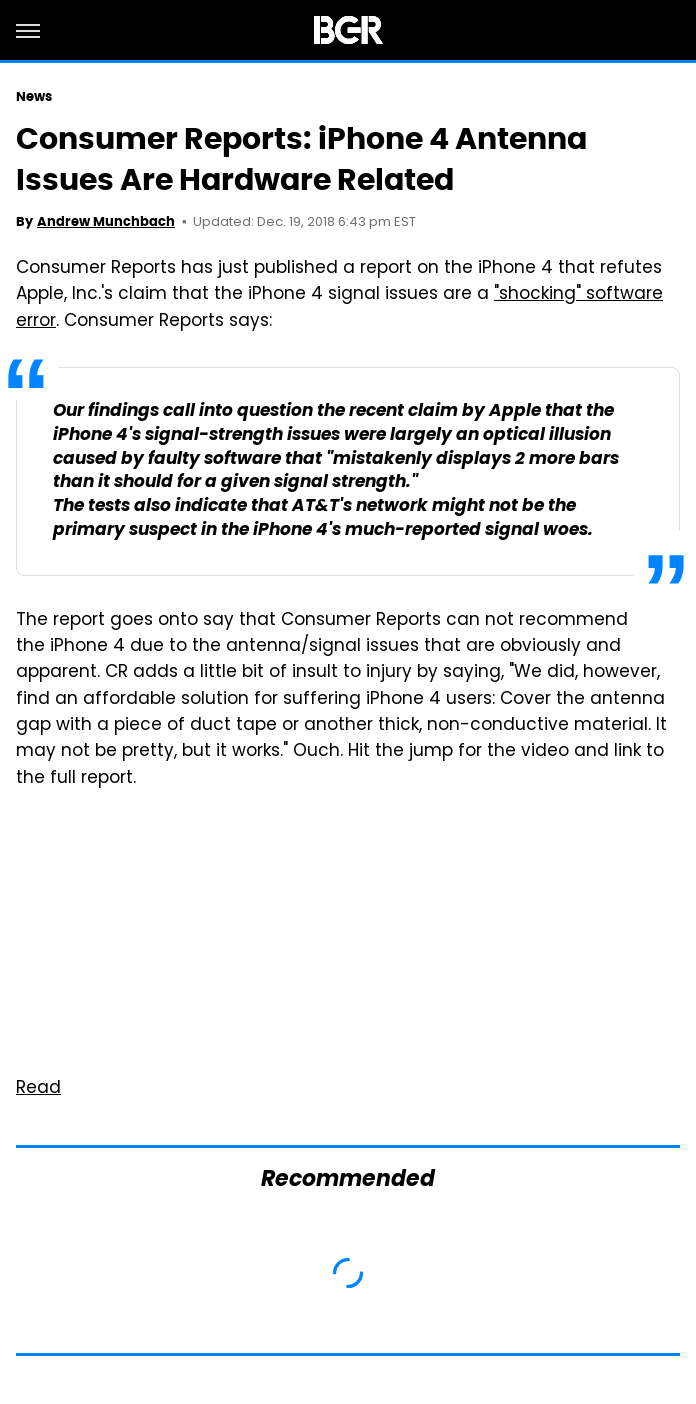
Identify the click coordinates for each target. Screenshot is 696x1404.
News (34, 96)
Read (38, 1089)
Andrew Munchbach (106, 221)
